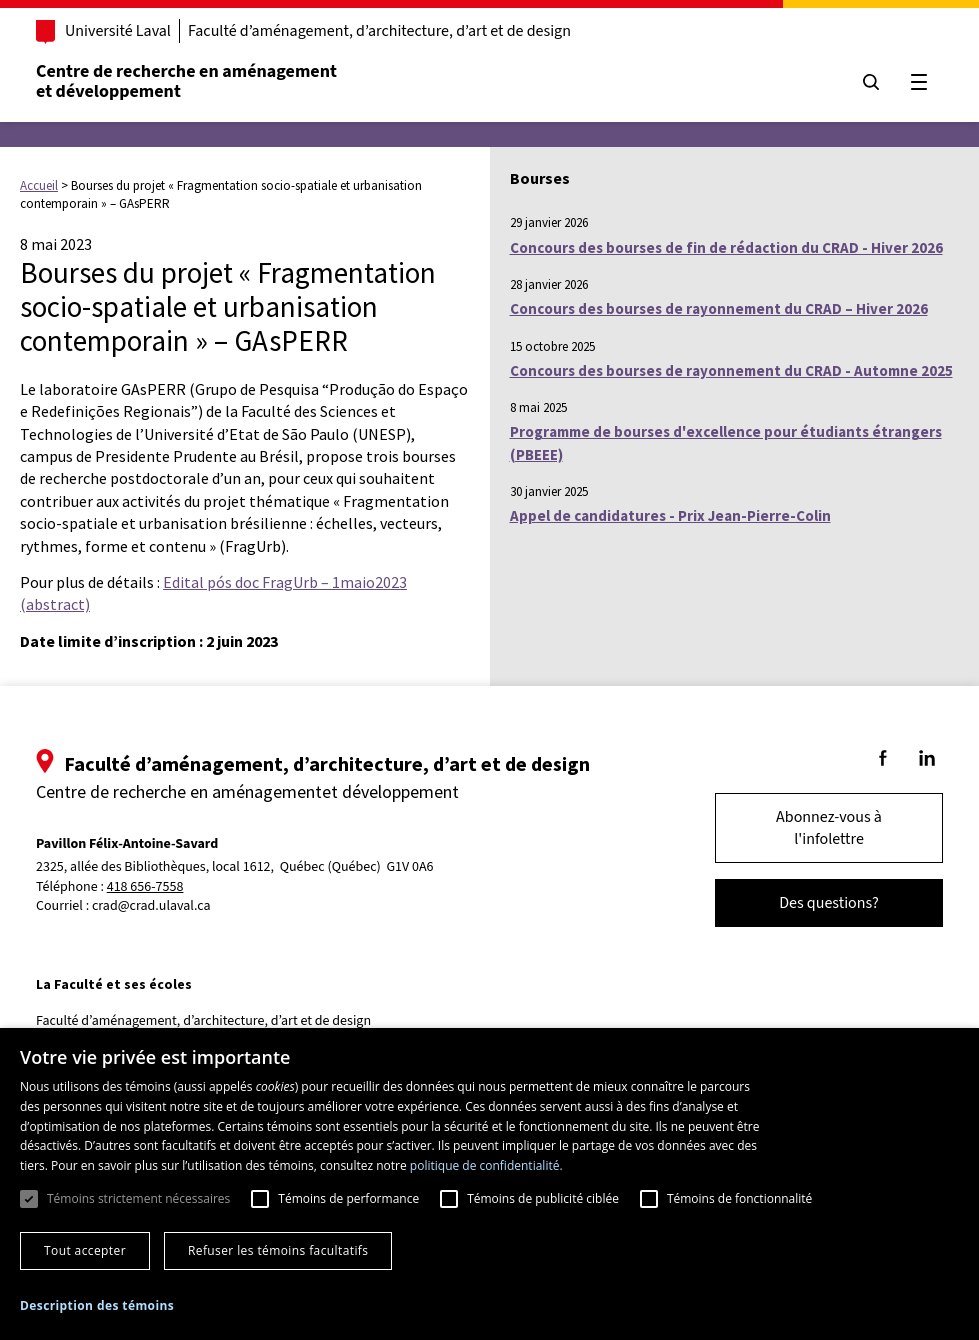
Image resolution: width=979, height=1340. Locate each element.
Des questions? (829, 903)
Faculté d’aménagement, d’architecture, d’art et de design (379, 31)
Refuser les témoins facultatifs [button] (278, 1250)
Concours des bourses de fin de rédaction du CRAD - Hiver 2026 (726, 247)
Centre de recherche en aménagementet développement (186, 81)
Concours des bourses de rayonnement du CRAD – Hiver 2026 (719, 308)
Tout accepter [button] (85, 1250)
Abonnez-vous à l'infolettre (829, 828)
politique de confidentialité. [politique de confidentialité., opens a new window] (486, 1165)
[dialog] (489, 1184)
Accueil (39, 185)
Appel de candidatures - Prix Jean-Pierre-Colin (670, 515)
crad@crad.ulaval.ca (151, 906)
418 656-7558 (145, 887)
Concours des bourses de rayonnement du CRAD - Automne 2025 (731, 370)
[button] (97, 1305)
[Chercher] (871, 82)
